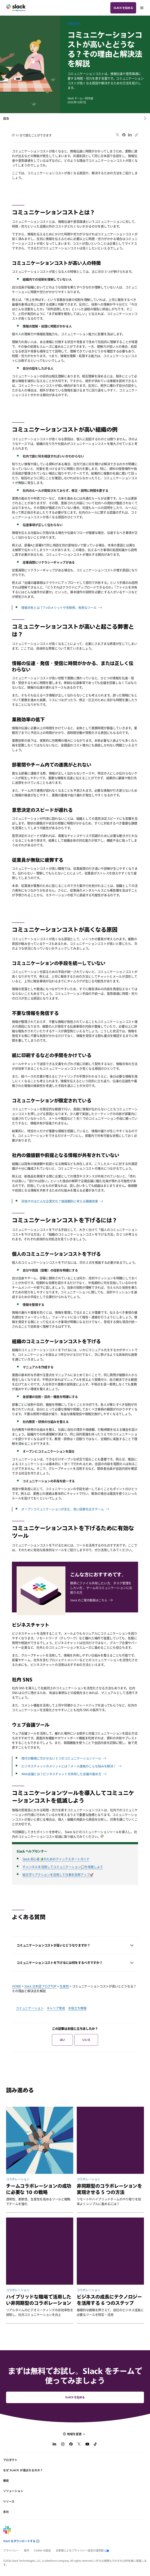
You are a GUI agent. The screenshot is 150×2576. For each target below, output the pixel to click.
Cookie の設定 (42, 2550)
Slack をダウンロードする (21, 2541)
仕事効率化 (74, 23)
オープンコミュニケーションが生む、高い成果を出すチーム (62, 1509)
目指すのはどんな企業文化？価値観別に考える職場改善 (59, 1201)
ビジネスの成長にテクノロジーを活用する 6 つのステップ (109, 2300)
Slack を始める (123, 8)
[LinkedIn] (54, 2445)
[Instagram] (62, 2445)
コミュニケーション (29, 2008)
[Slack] (16, 8)
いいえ (86, 2040)
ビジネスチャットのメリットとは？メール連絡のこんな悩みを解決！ (68, 1766)
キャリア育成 (56, 2008)
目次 (6, 118)
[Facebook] (71, 2445)
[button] (75, 2434)
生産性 (64, 1986)
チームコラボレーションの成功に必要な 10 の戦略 (38, 2189)
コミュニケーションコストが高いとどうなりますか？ (53, 1945)
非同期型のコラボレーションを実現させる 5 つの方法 (109, 2189)
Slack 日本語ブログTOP (40, 1986)
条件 (26, 2550)
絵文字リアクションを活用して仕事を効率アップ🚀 (58, 1875)
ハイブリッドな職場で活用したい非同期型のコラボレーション (38, 2300)
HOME (16, 1986)
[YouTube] (87, 2445)
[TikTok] (95, 2445)
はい (62, 2040)
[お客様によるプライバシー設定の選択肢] (85, 2550)
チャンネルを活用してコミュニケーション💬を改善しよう (62, 1867)
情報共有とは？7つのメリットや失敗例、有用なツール (58, 608)
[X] (79, 2445)
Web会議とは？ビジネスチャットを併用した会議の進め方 (61, 1774)
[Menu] (141, 7)
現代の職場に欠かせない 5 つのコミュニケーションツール (61, 1758)
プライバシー (11, 2550)
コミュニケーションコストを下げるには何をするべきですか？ (59, 1963)
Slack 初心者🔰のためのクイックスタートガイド (55, 1859)
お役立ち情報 (77, 2008)
